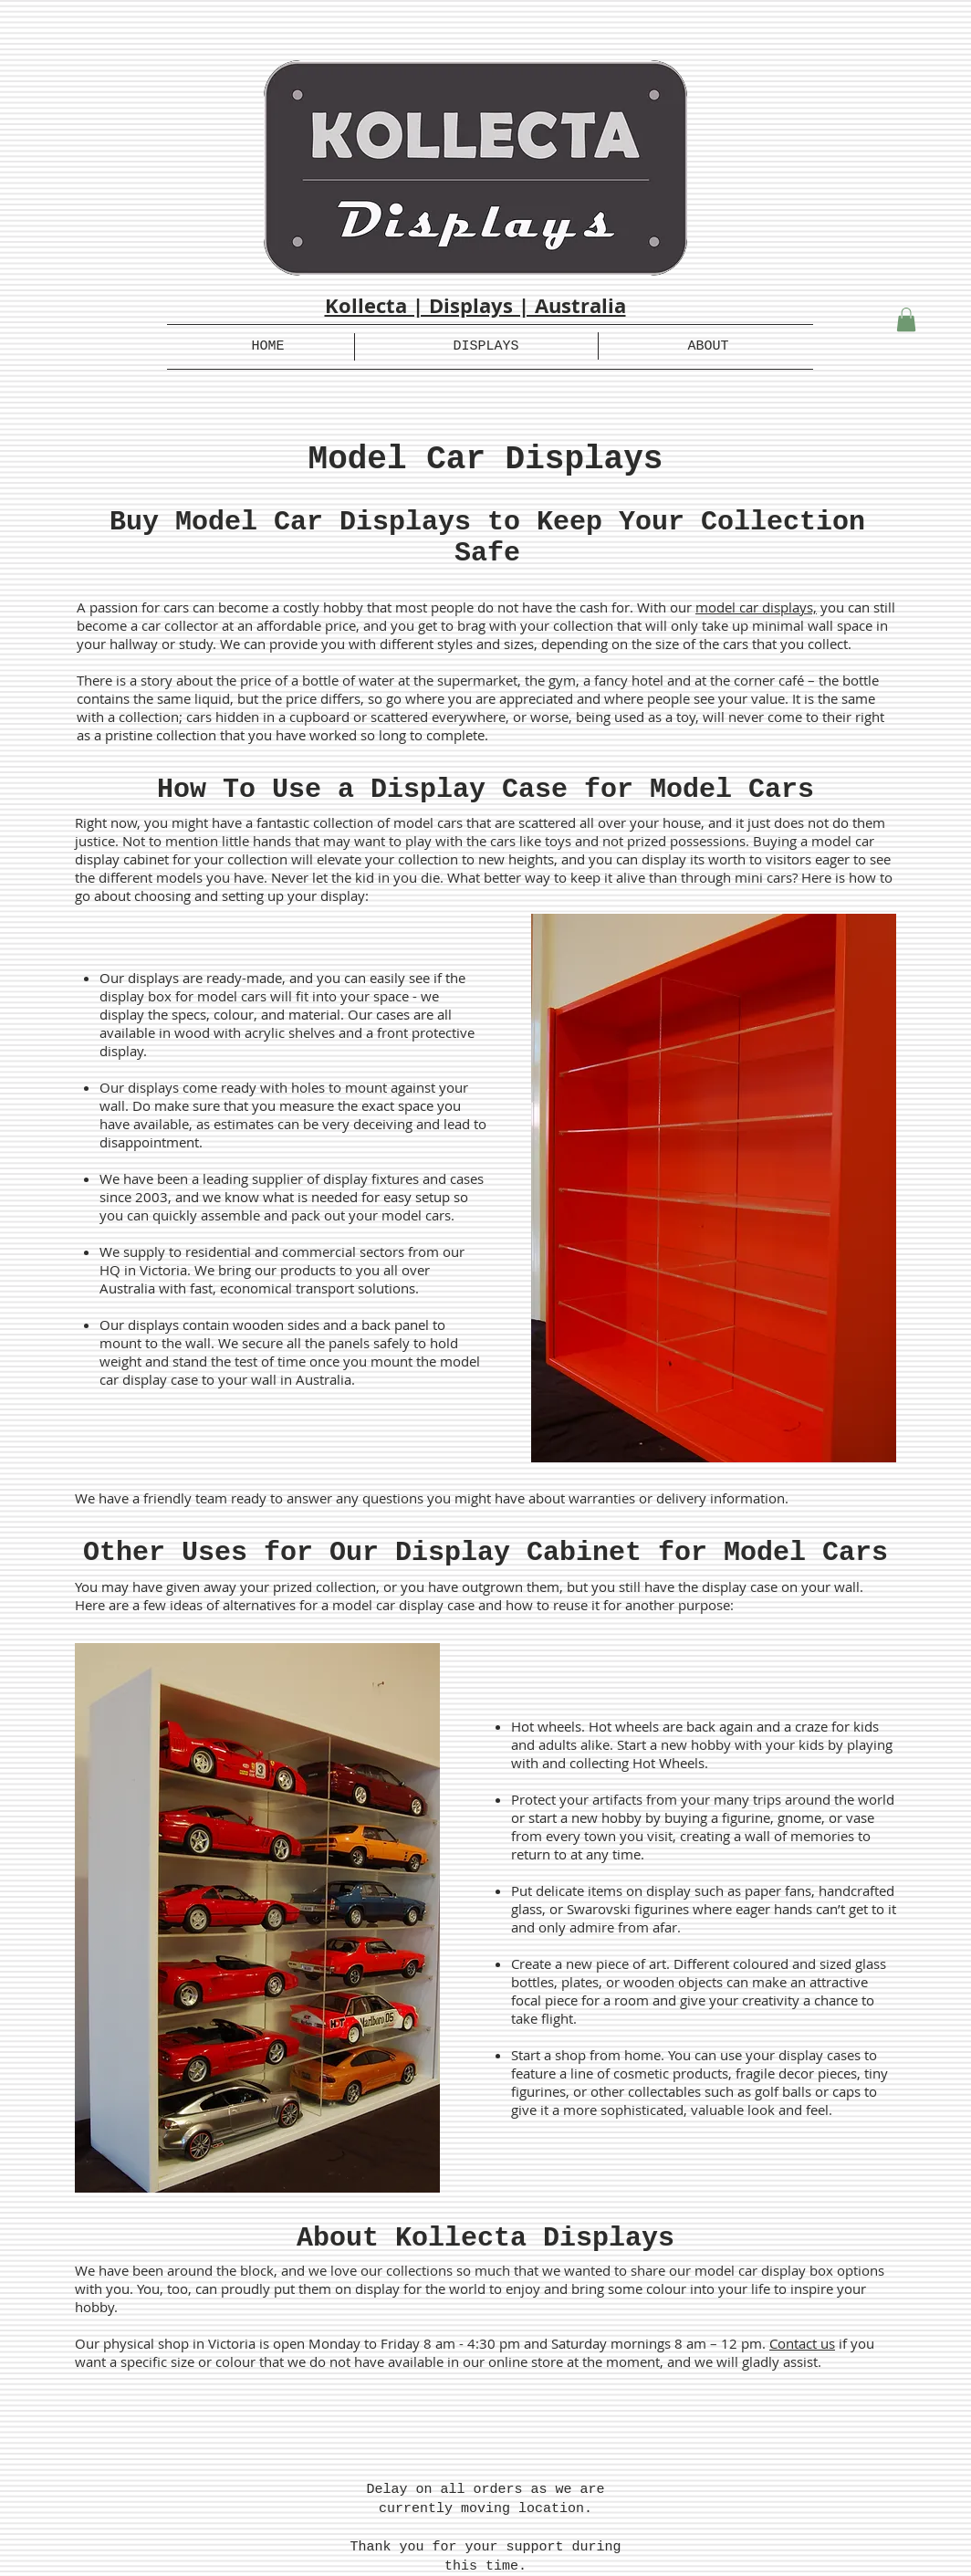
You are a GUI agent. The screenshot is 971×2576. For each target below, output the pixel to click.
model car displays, (756, 607)
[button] (906, 319)
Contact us (802, 2343)
